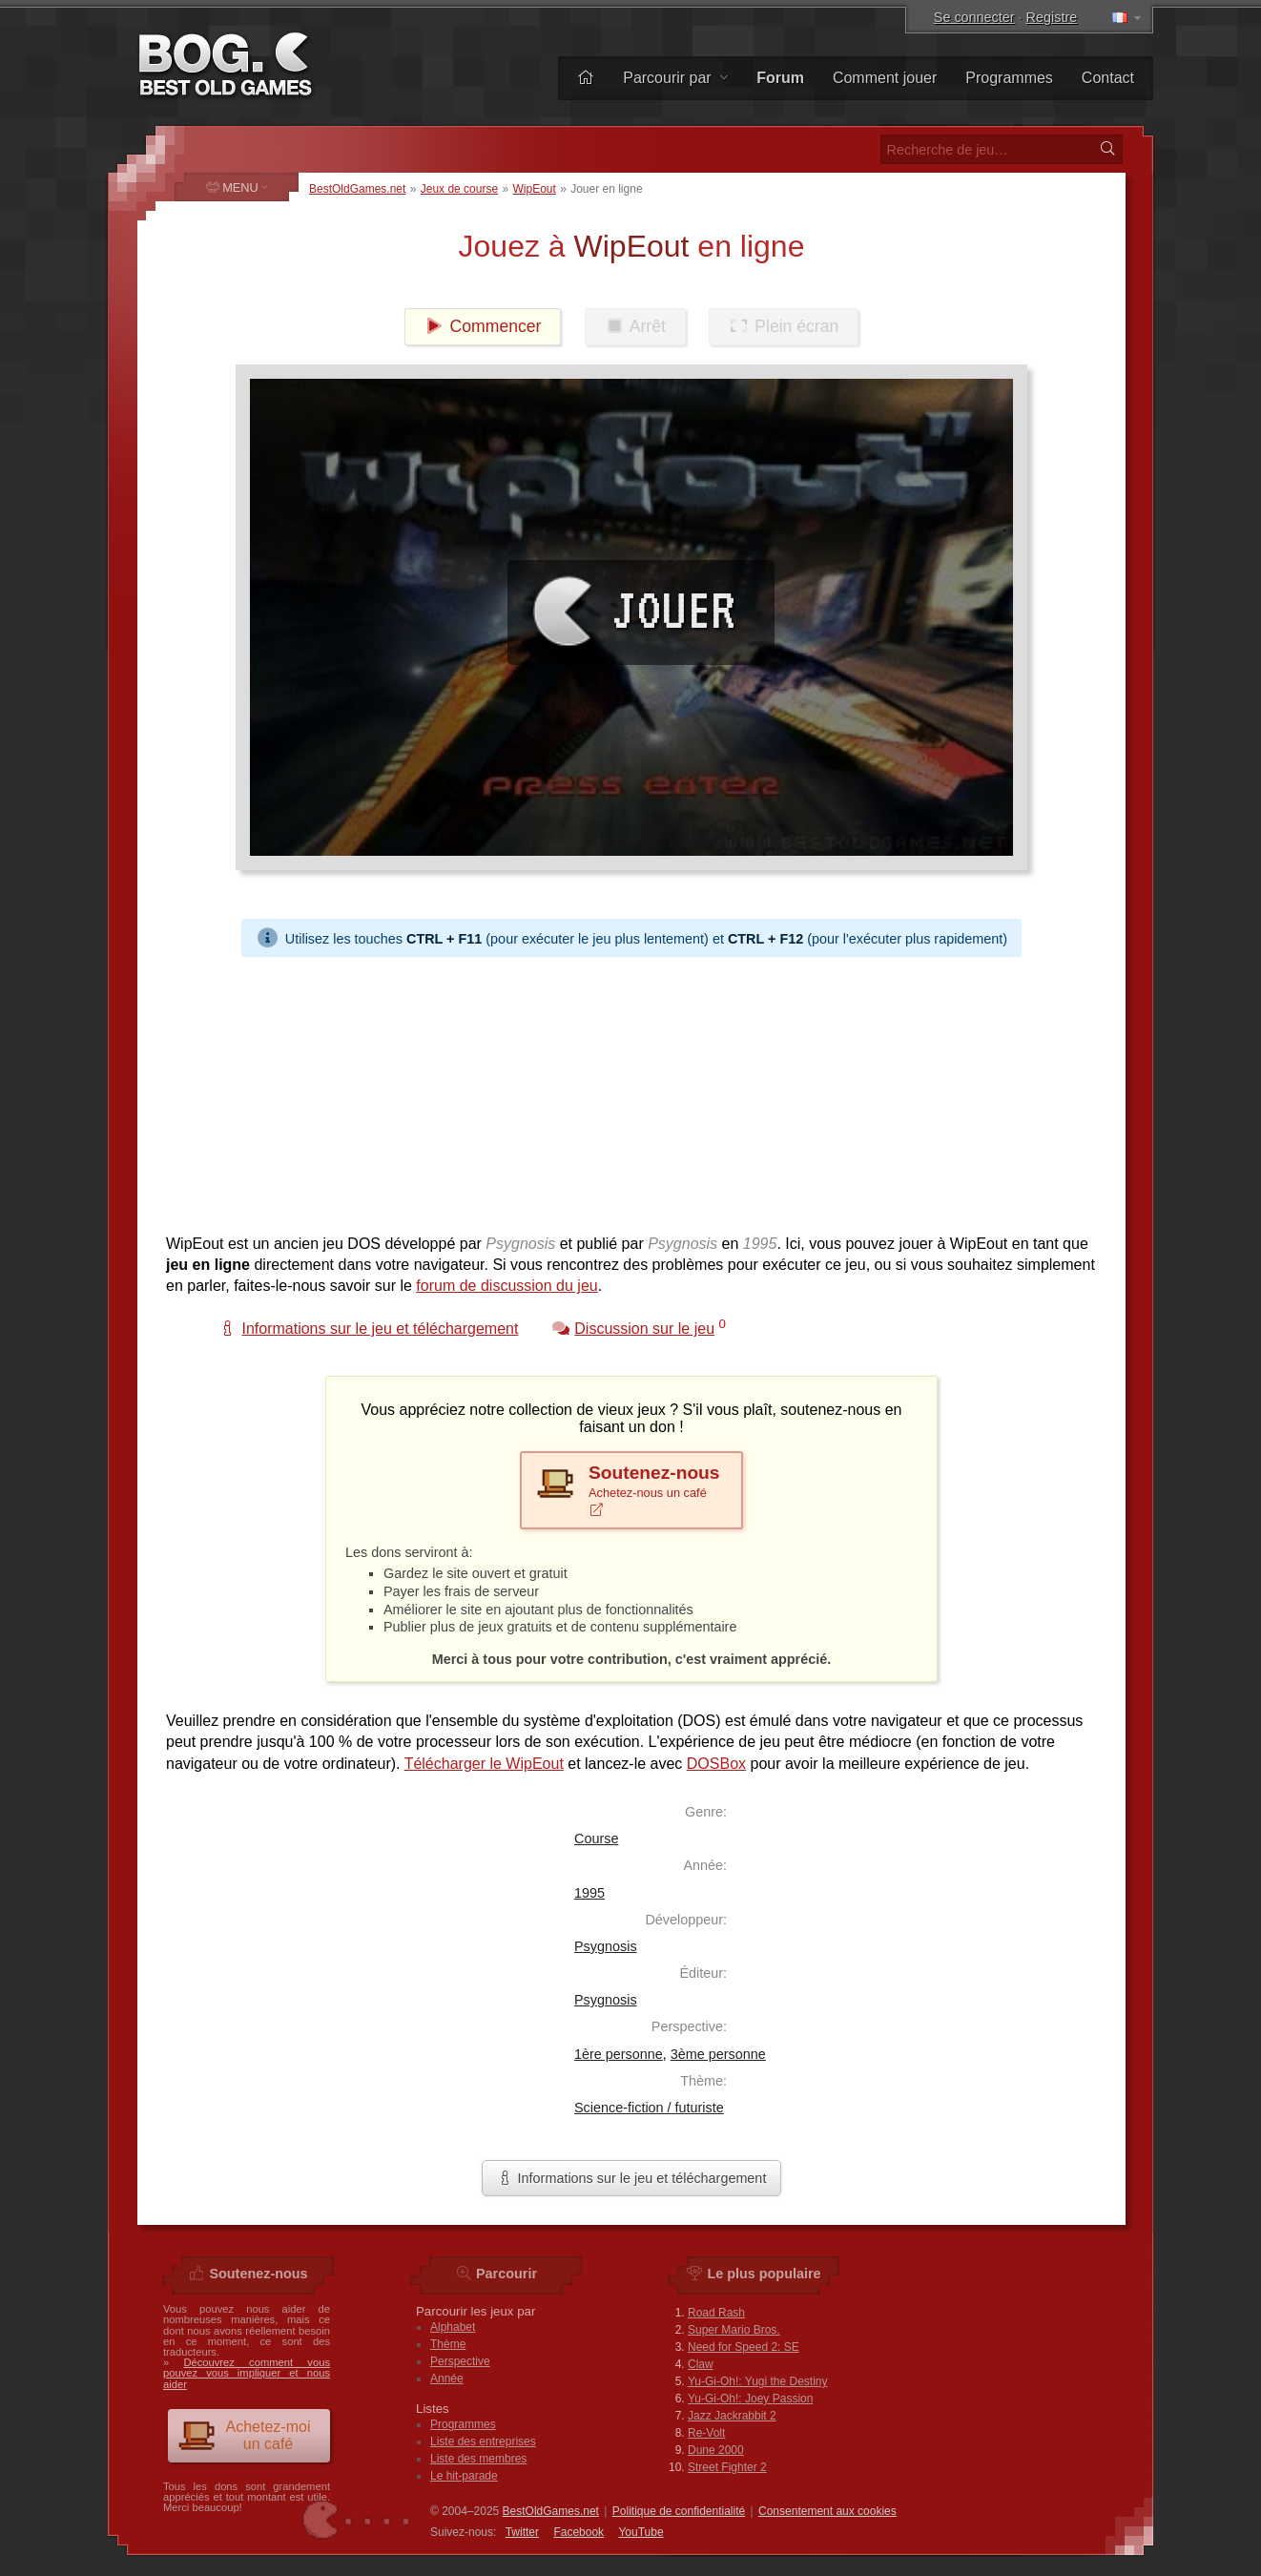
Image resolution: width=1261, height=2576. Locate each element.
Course (596, 1838)
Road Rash (716, 2312)
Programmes (1009, 78)
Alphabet (452, 2327)
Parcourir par (675, 78)
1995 (589, 1893)
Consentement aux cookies (827, 2511)
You (640, 2532)
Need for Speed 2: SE (743, 2347)
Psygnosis (605, 1946)
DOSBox (716, 1763)
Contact (1108, 78)
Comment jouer (885, 78)
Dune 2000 (716, 2450)
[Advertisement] (631, 1090)
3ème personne (718, 2054)
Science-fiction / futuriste (649, 2107)
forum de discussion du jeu (506, 1286)
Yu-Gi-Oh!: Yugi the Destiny (758, 2381)
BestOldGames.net (357, 189)
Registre (1052, 17)
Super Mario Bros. (734, 2330)
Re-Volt (706, 2433)
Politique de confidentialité (678, 2511)
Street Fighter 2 (727, 2467)
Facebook (578, 2532)
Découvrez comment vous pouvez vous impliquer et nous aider (246, 2373)
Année (447, 2378)
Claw (700, 2364)
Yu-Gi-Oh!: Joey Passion (750, 2398)
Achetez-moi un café (243, 2435)
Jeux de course (459, 189)
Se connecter (974, 17)
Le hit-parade (464, 2476)
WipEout (533, 189)
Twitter (522, 2532)
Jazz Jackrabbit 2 (732, 2415)
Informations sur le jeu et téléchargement (632, 2178)
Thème (447, 2344)
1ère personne (618, 2054)
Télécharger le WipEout (484, 1763)
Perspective (460, 2361)
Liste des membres (478, 2458)
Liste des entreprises (483, 2441)
